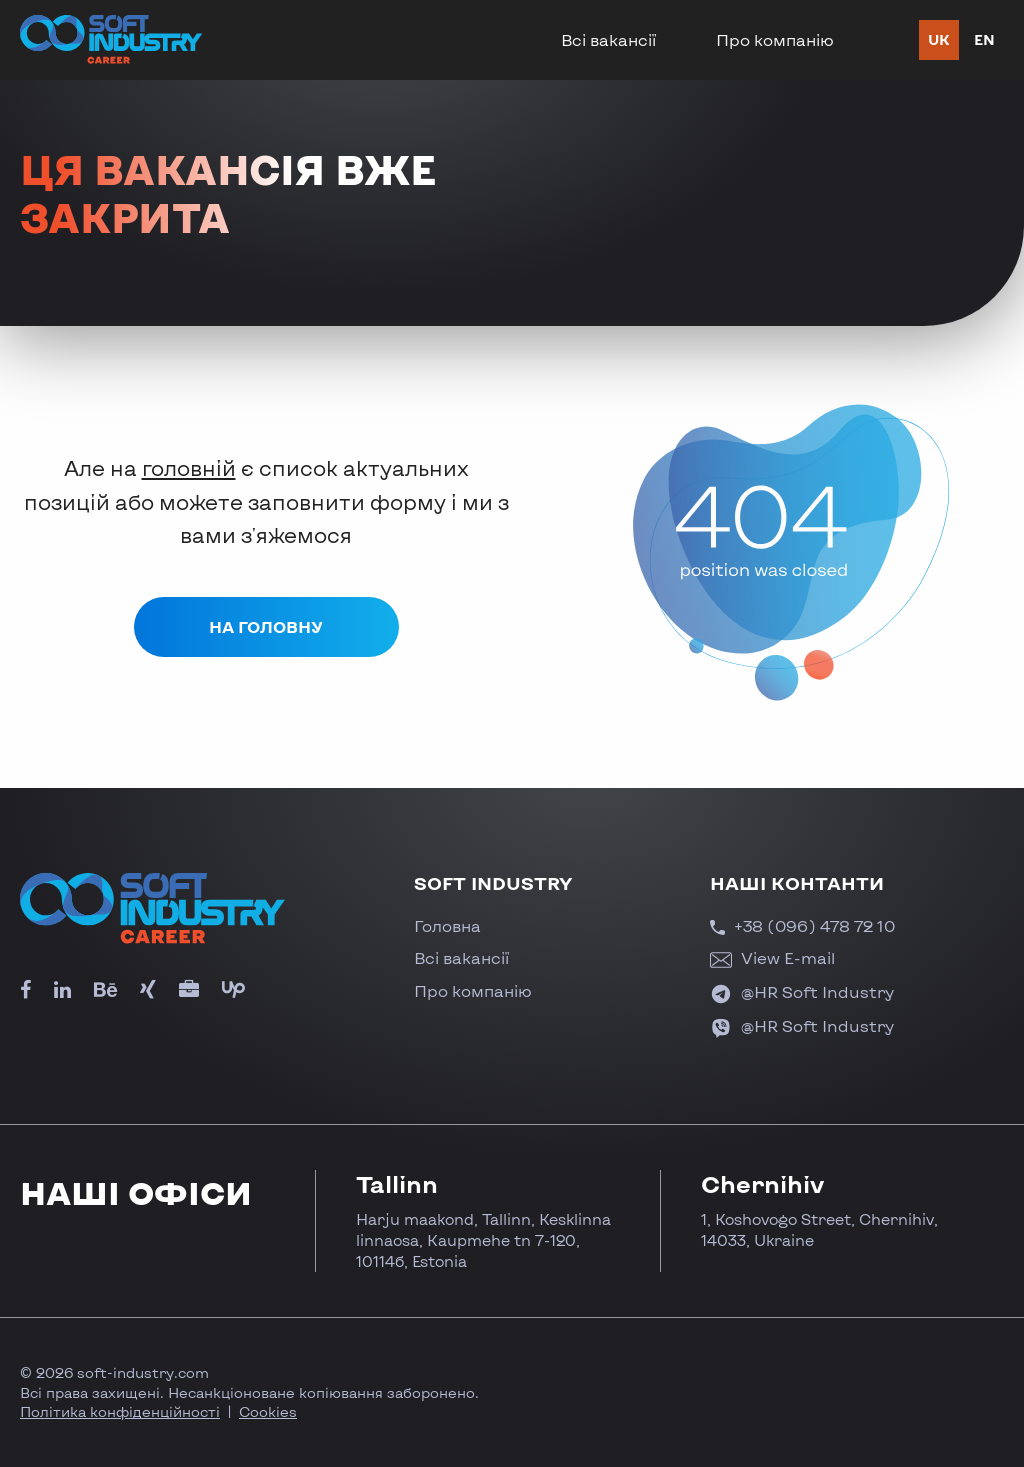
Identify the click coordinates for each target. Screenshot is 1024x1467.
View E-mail (772, 957)
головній (189, 467)
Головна (447, 925)
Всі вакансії (608, 39)
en (984, 39)
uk (939, 39)
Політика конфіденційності (120, 1411)
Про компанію (775, 39)
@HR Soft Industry (802, 991)
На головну (266, 626)
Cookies (268, 1411)
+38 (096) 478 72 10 (802, 925)
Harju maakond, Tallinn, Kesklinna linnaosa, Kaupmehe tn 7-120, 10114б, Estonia (483, 1240)
